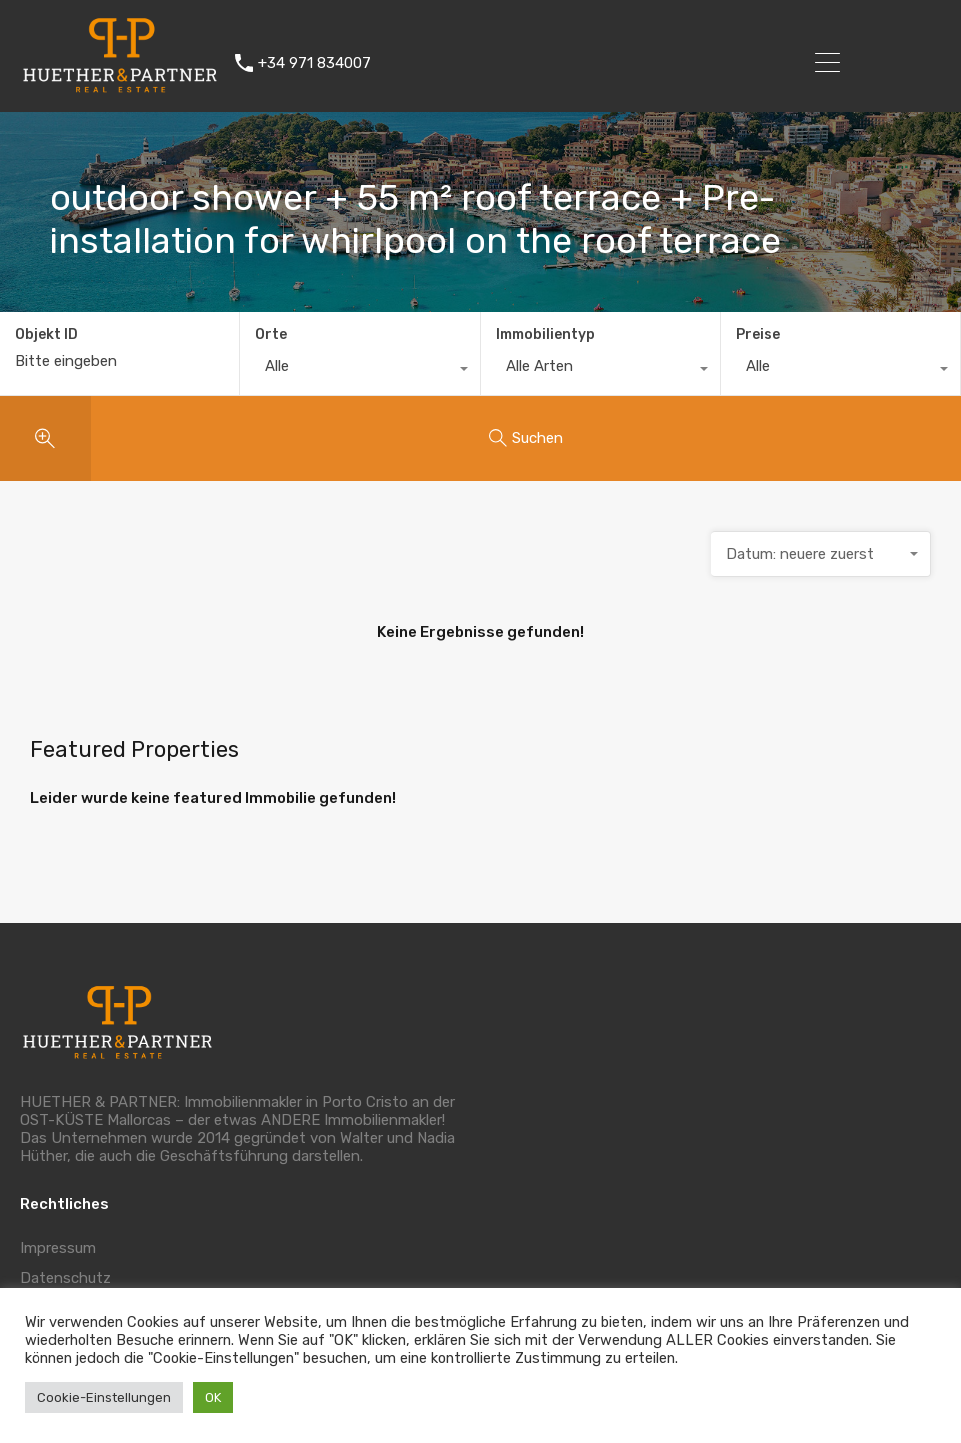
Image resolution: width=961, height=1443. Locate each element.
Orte (271, 334)
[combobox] (359, 371)
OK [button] (213, 1397)
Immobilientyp (545, 334)
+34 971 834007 (314, 63)
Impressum (58, 1248)
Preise (758, 334)
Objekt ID (46, 335)
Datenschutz (65, 1278)
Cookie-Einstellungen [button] (104, 1397)
